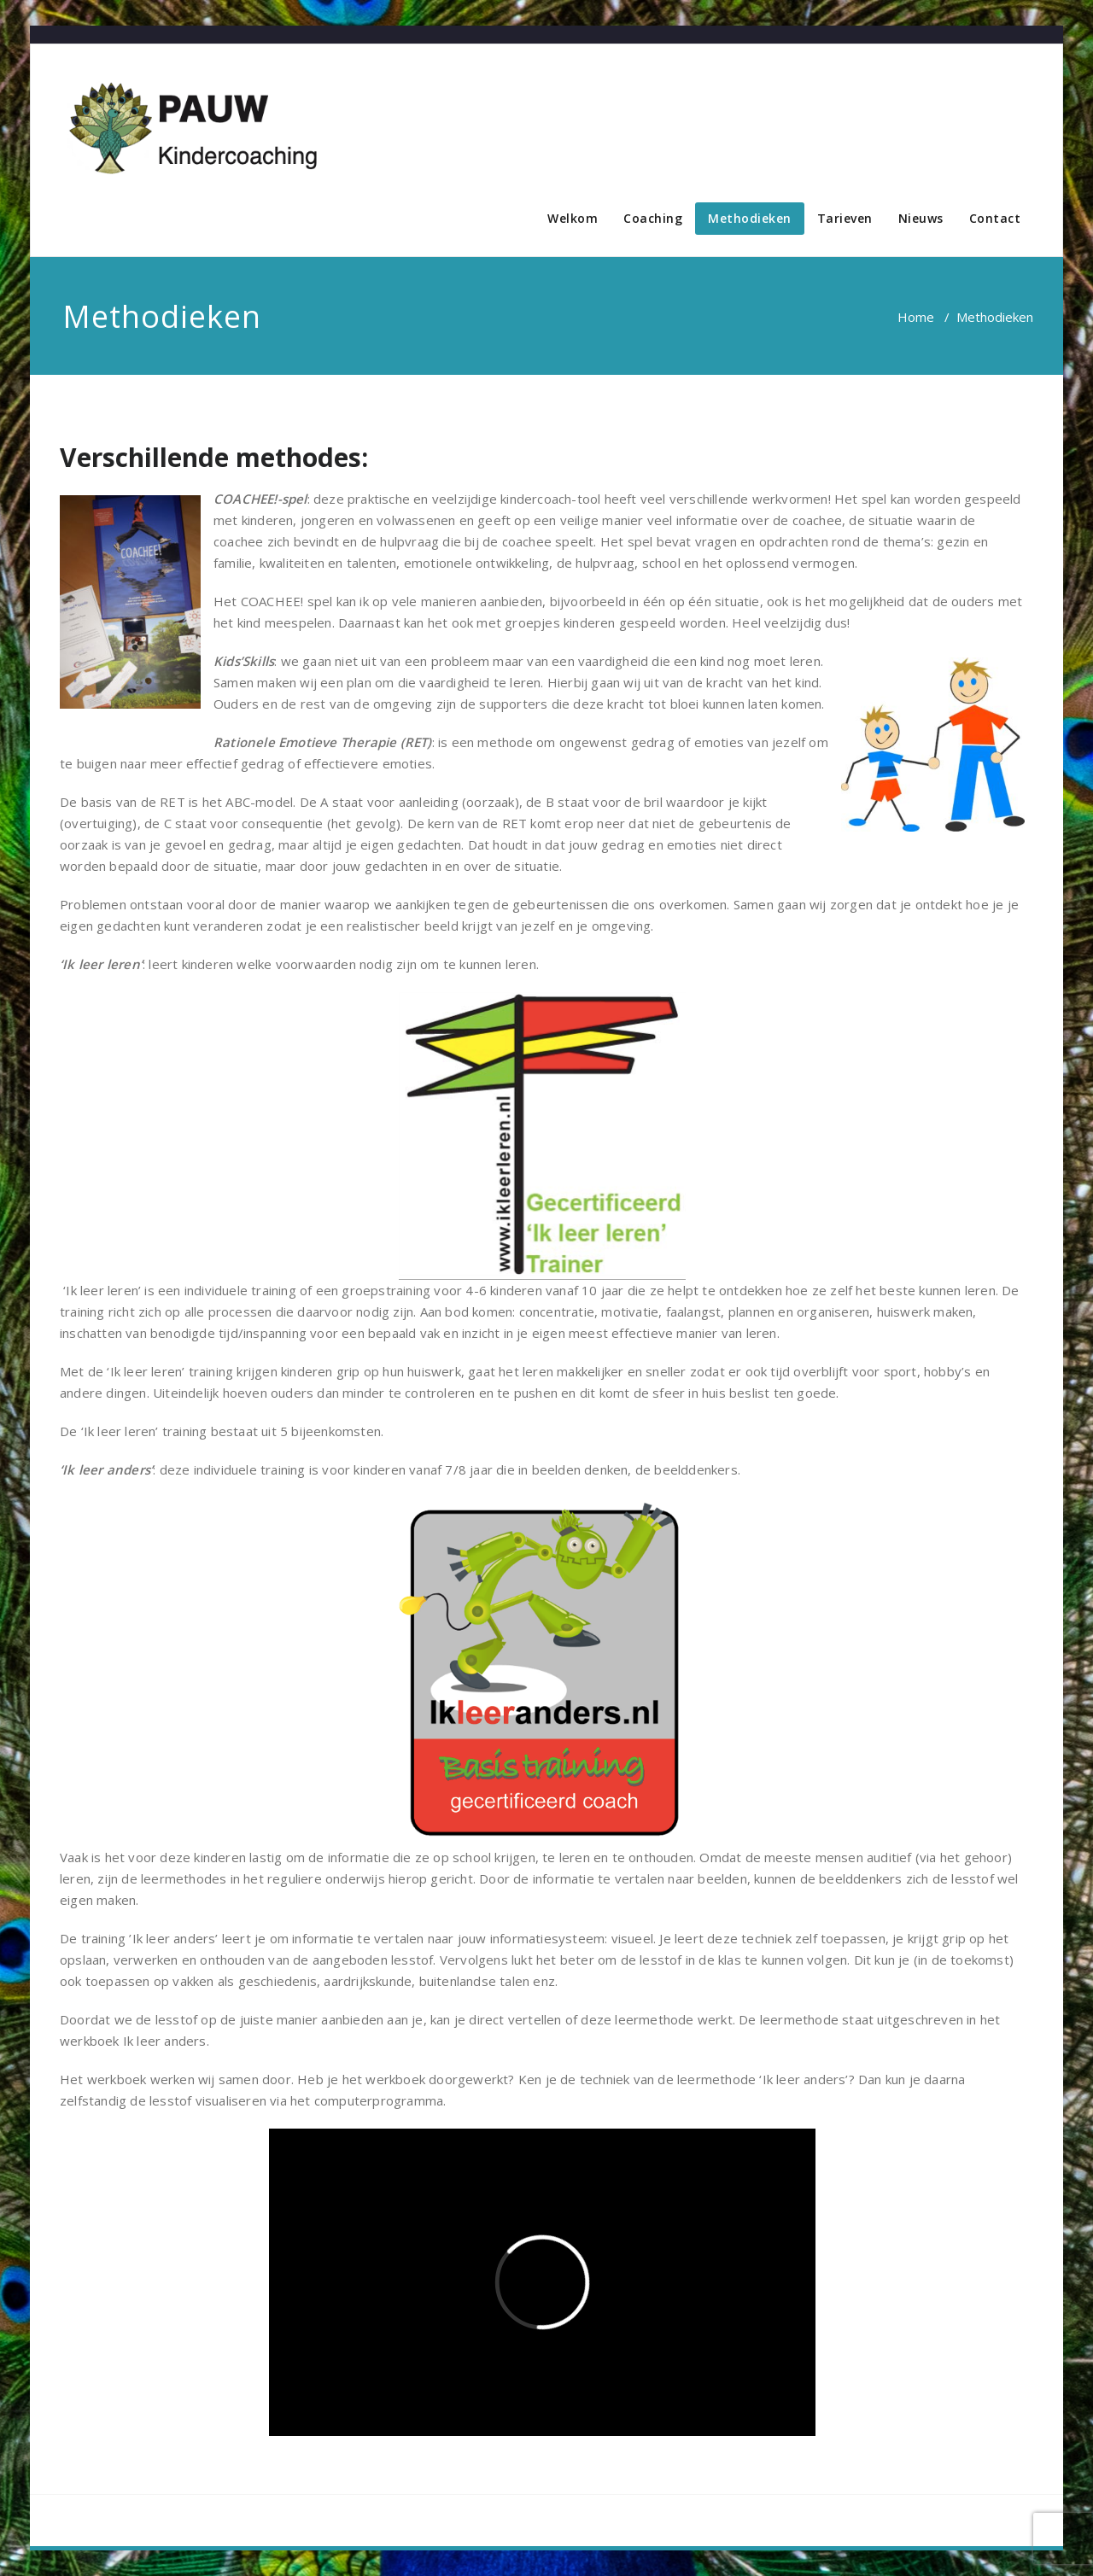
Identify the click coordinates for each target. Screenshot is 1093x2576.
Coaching (652, 218)
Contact (995, 218)
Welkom (572, 218)
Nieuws (921, 218)
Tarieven (845, 218)
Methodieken (750, 218)
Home (915, 316)
